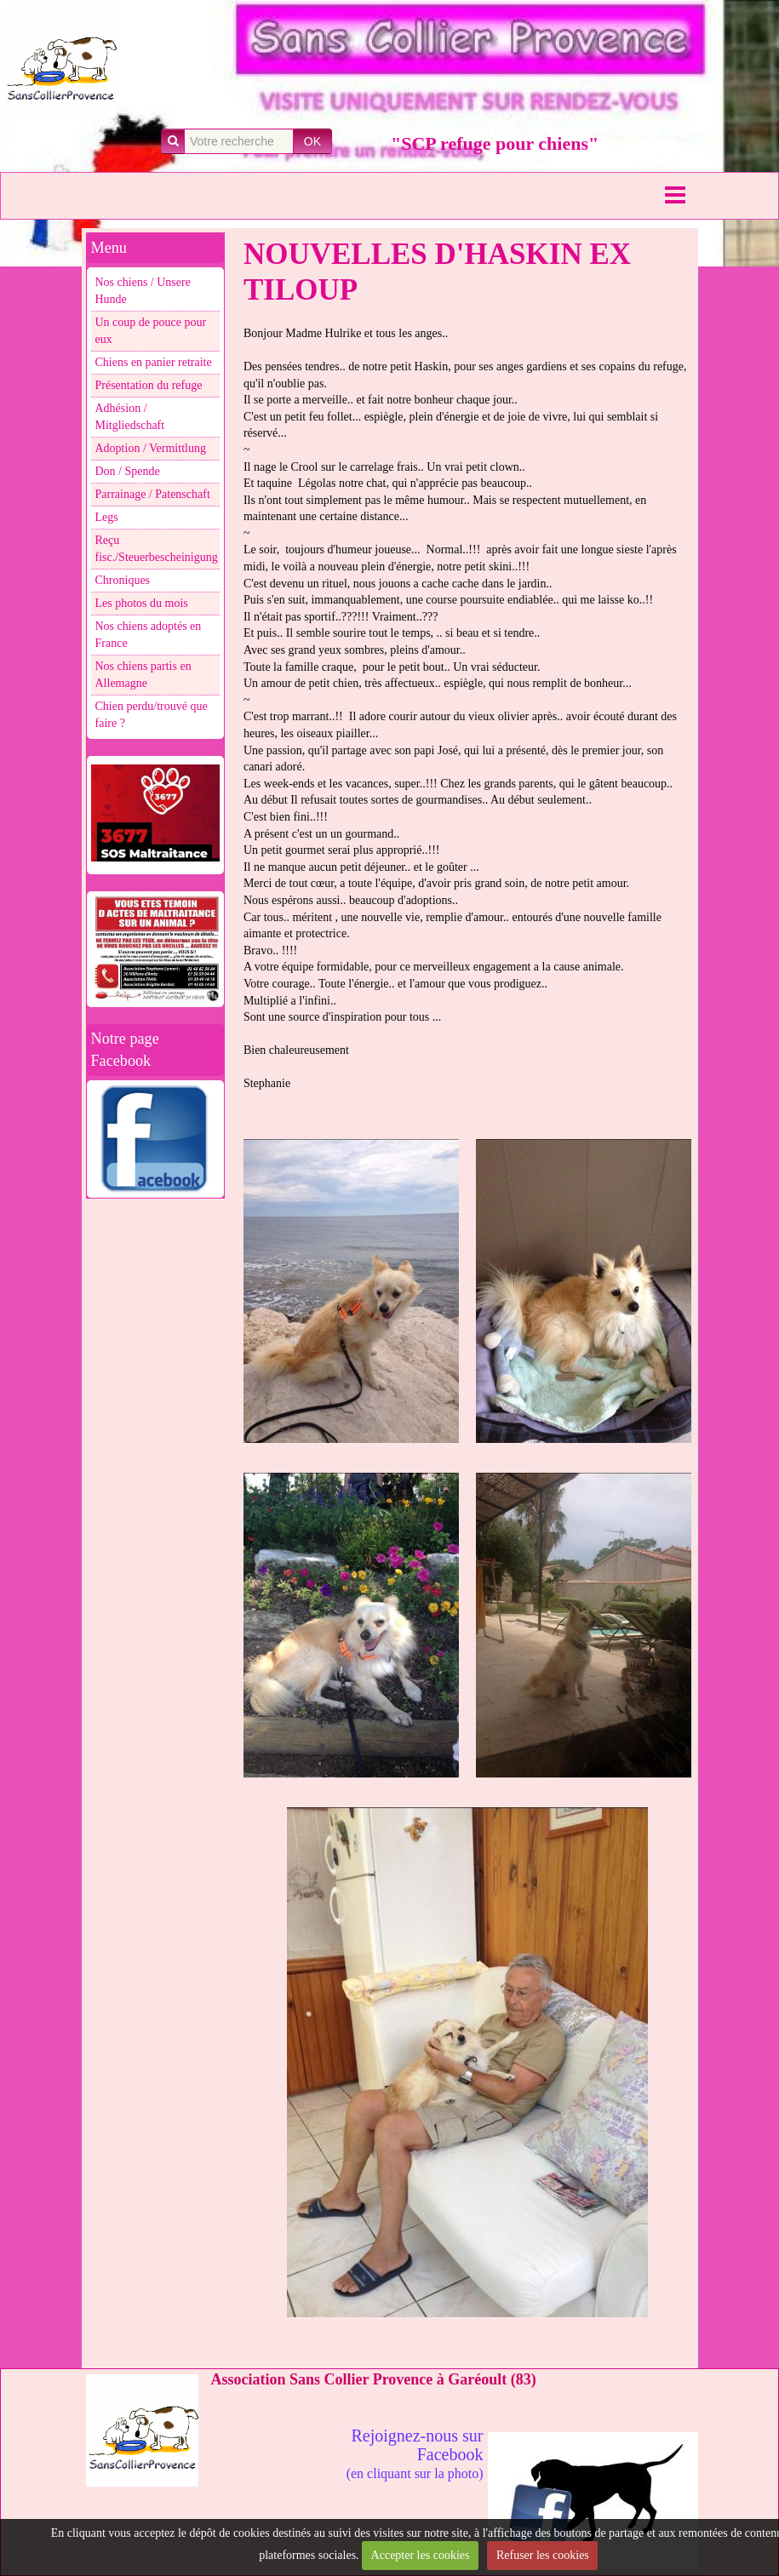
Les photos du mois (141, 603)
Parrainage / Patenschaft (152, 494)
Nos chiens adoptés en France (148, 635)
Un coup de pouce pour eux (151, 331)
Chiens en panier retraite (153, 362)
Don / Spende (127, 471)
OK (312, 141)
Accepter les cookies (420, 2555)
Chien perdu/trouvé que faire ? (151, 715)
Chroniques (123, 580)
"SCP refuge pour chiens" (495, 143)
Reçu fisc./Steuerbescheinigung (156, 549)
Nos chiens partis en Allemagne (143, 675)
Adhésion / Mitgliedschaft (130, 417)
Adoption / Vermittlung (150, 448)
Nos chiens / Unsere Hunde (143, 291)
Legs (106, 517)
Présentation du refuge (149, 385)
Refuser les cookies (542, 2555)
